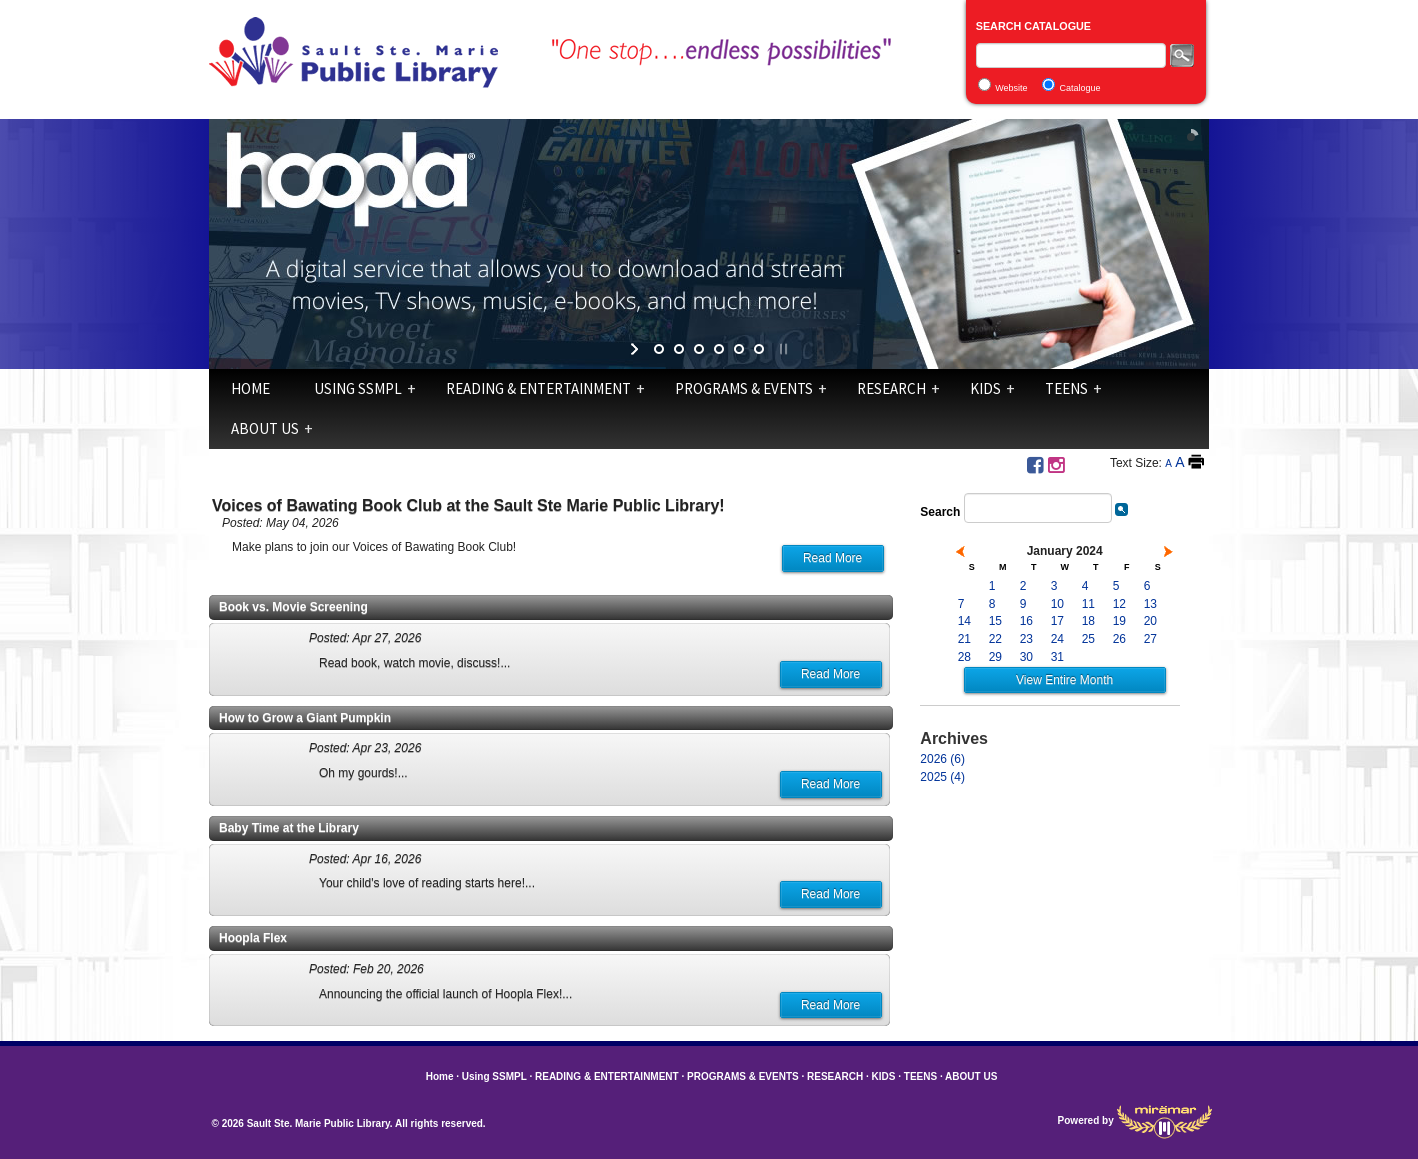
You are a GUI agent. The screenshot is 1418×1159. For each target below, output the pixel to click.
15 (995, 621)
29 (995, 657)
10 (1057, 604)
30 (1026, 657)
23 (1026, 639)
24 (1057, 639)
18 (1088, 621)
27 (1150, 639)
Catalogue (1080, 88)
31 (1057, 657)
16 (1026, 621)
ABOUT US (265, 428)
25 (1088, 639)
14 (964, 621)
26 (1119, 639)
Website (1011, 88)
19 (1119, 621)
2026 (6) (942, 759)
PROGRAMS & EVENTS (744, 388)
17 (1057, 621)
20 (1150, 621)
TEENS (1066, 388)
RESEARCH (891, 388)
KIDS (985, 388)
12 (1119, 604)
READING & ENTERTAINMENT (538, 388)
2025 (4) (942, 777)
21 (964, 639)
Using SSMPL (358, 388)
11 (1088, 604)
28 (964, 657)
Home (250, 388)
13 (1150, 604)
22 (995, 639)
